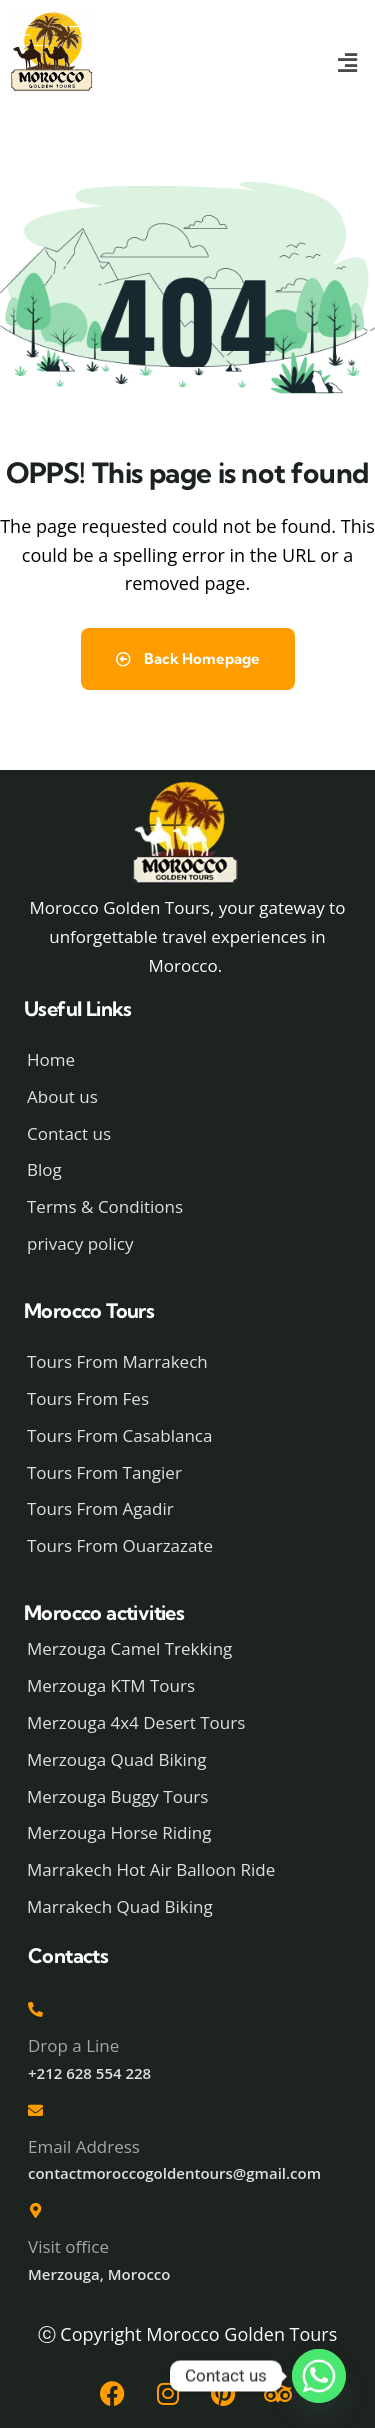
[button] (348, 63)
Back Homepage (188, 658)
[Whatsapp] (319, 2376)
